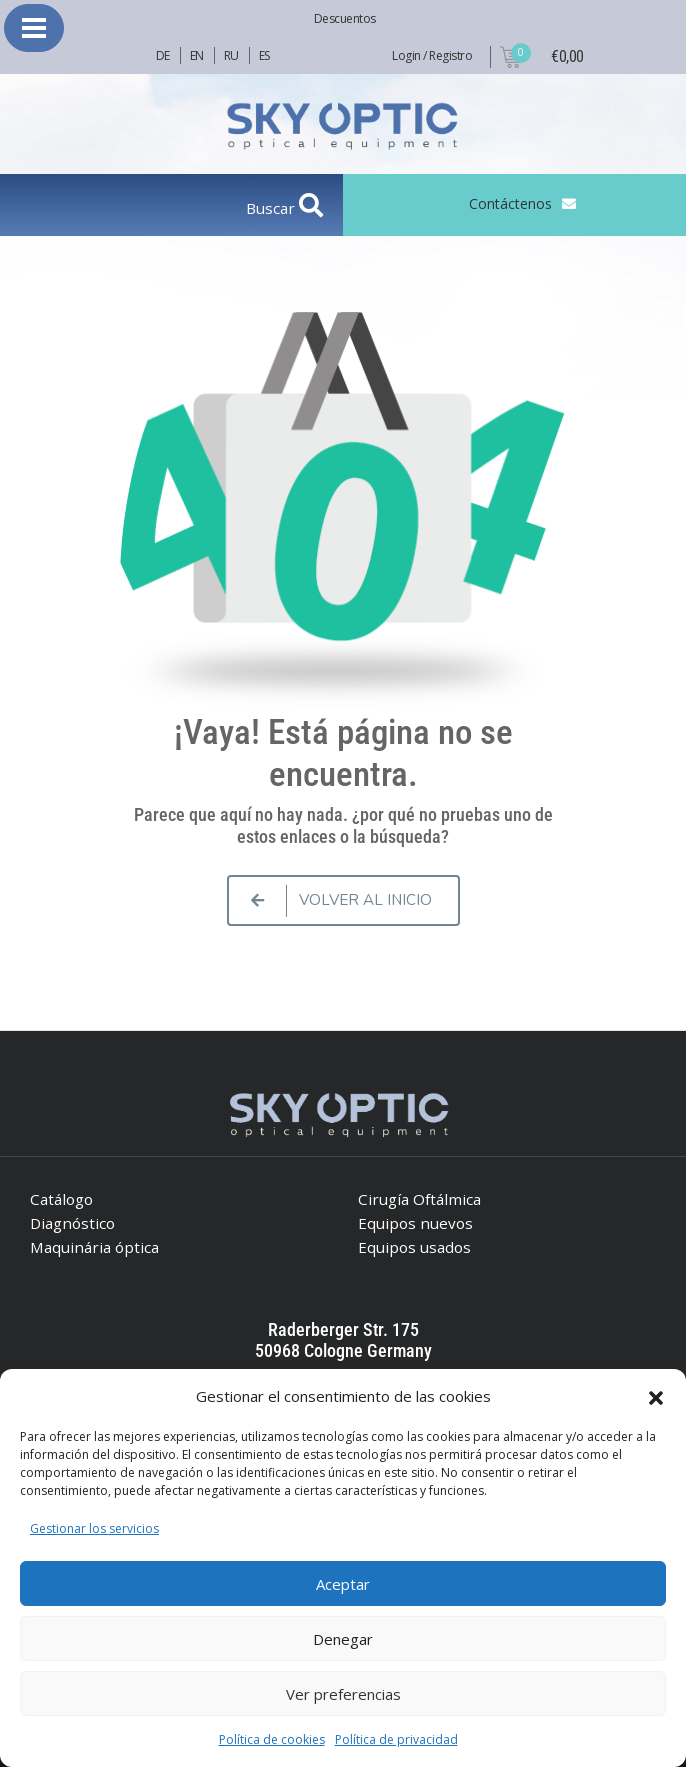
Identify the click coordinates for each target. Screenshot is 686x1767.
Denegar (343, 1639)
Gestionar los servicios (94, 1528)
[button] (656, 1396)
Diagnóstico (72, 1223)
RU (231, 55)
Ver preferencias (343, 1694)
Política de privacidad (396, 1739)
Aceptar (343, 1584)
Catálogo (61, 1199)
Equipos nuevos (415, 1223)
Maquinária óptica (94, 1247)
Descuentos (345, 18)
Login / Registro (432, 55)
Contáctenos (510, 203)
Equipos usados (414, 1247)
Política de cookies (272, 1739)
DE (163, 55)
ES (264, 55)
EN (197, 55)
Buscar (272, 208)
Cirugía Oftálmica (419, 1199)
